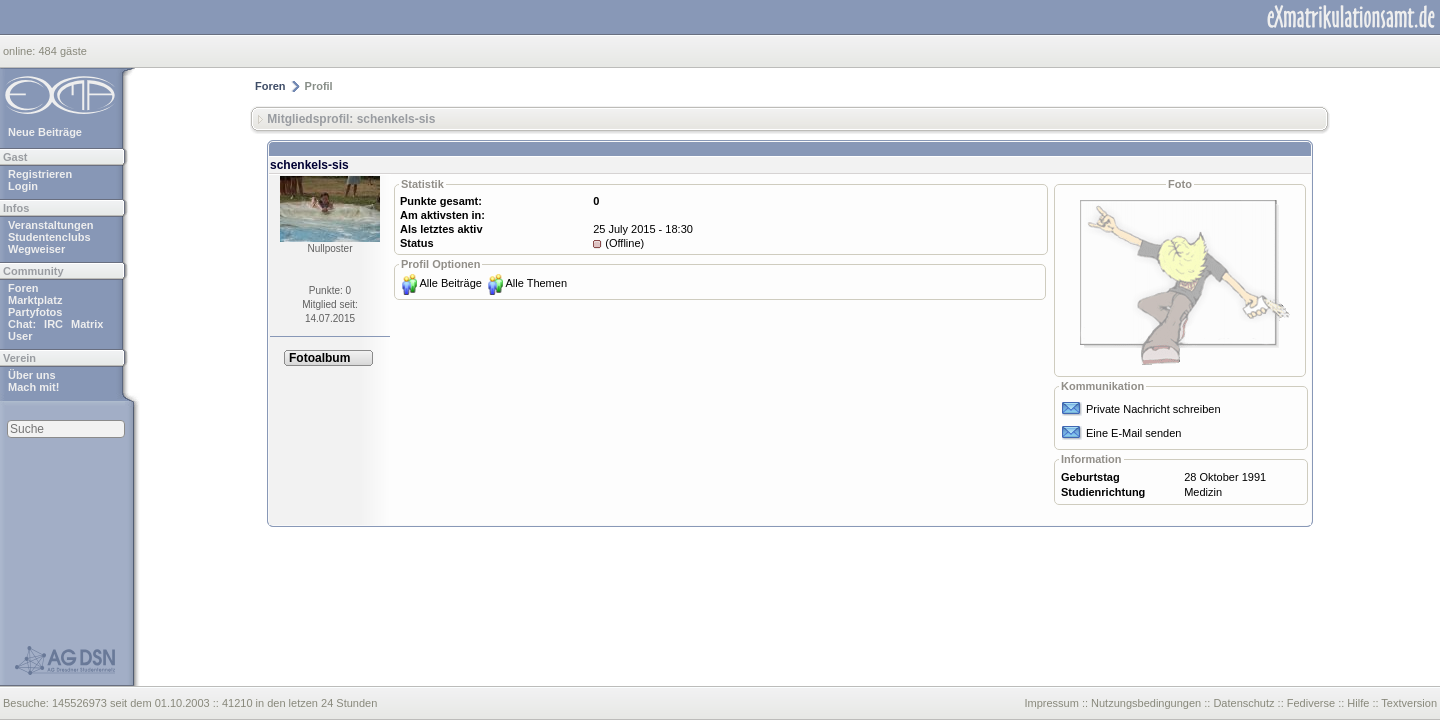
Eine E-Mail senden (1133, 433)
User (20, 336)
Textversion (1409, 703)
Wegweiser (36, 249)
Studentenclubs (49, 237)
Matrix (87, 324)
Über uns (32, 375)
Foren (23, 288)
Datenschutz (1243, 703)
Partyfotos (35, 312)
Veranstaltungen (51, 225)
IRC (53, 324)
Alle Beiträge (451, 283)
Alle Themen (536, 283)
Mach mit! (33, 387)
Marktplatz (35, 300)
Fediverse (1311, 703)
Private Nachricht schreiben (1153, 409)
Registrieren (40, 174)
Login (23, 186)
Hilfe (1358, 703)
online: (20, 51)
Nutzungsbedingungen (1146, 703)
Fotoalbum (319, 358)
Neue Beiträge (45, 132)
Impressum (1051, 703)
